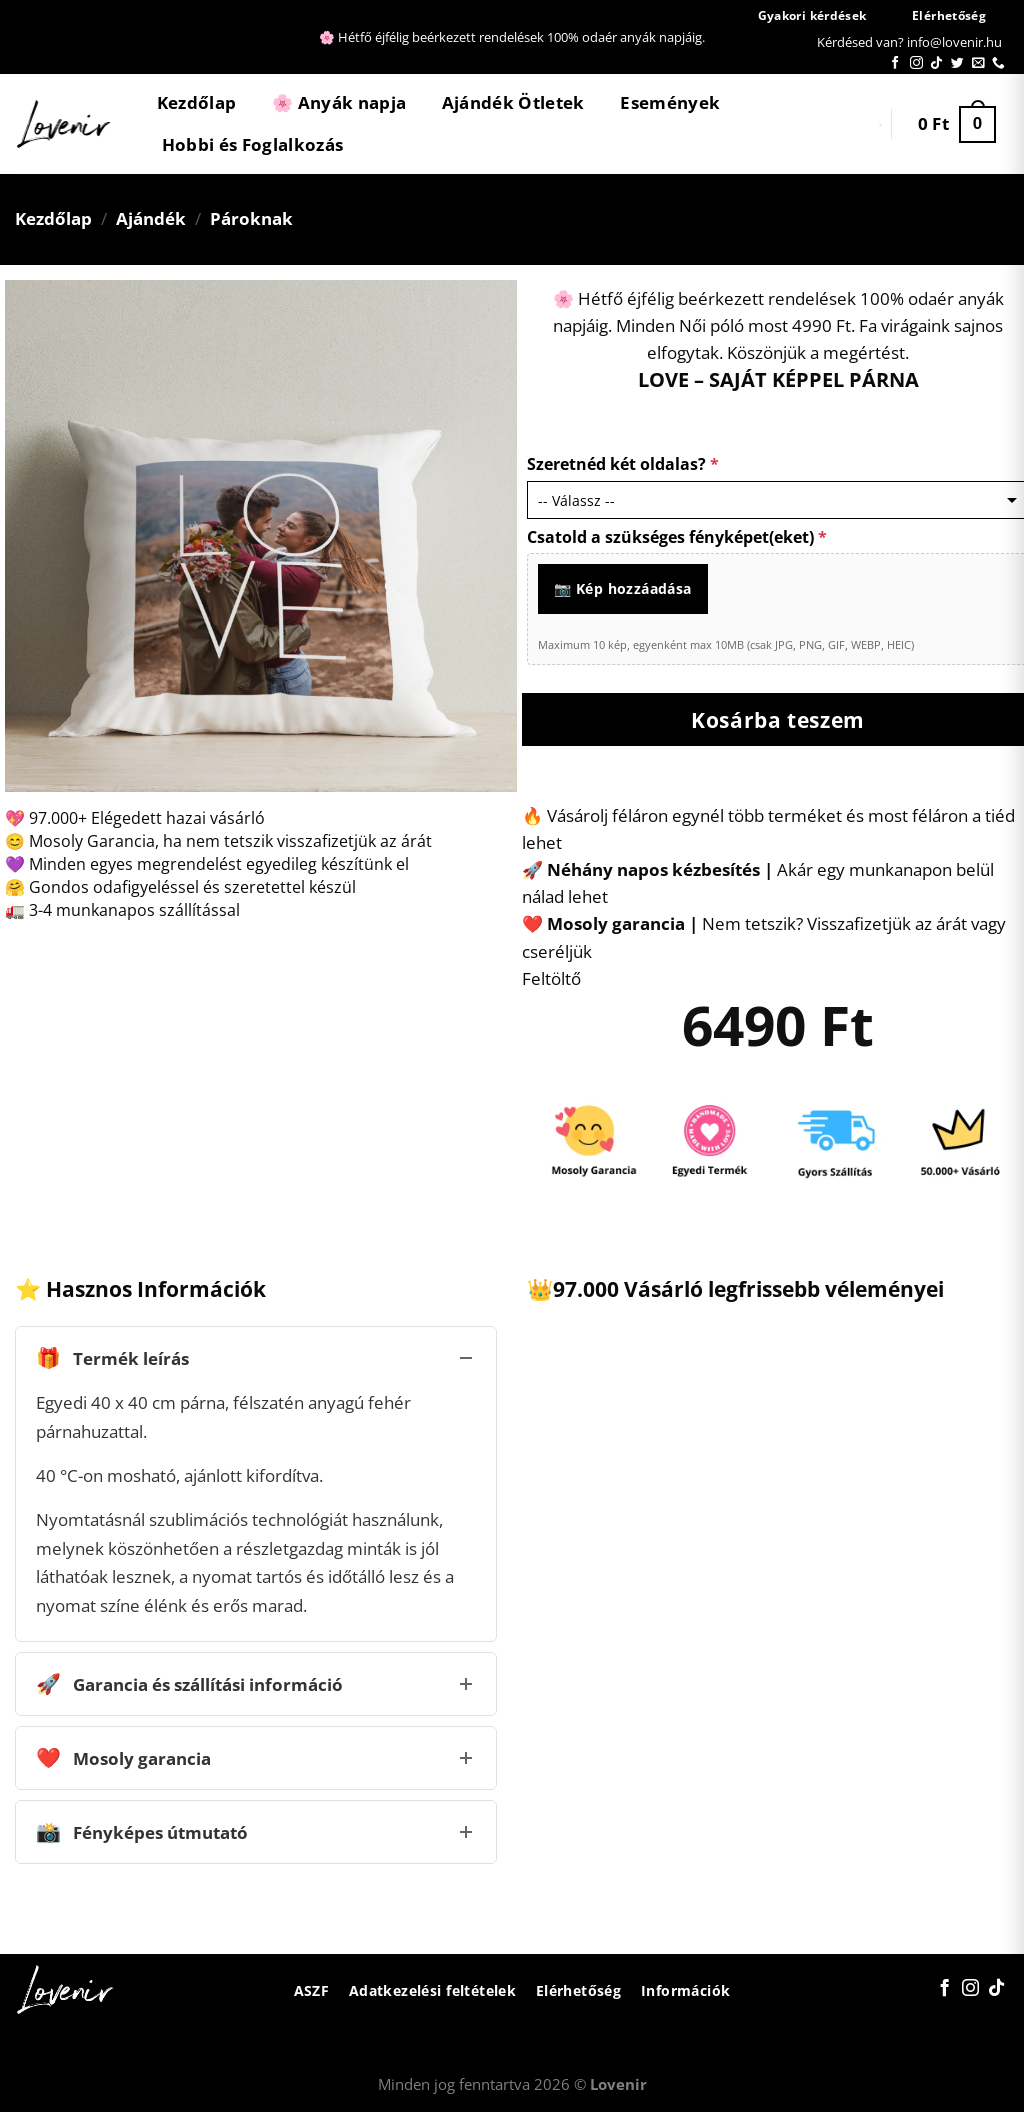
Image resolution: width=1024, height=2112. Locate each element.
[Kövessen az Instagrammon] (916, 63)
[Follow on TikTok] (936, 63)
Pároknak (251, 218)
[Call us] (998, 63)
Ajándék (151, 218)
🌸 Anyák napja (339, 102)
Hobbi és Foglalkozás (253, 144)
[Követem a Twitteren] (957, 63)
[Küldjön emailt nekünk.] (978, 63)
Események (670, 102)
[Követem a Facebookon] (895, 63)
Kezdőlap (197, 102)
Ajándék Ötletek (513, 102)
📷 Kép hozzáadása (623, 588)
